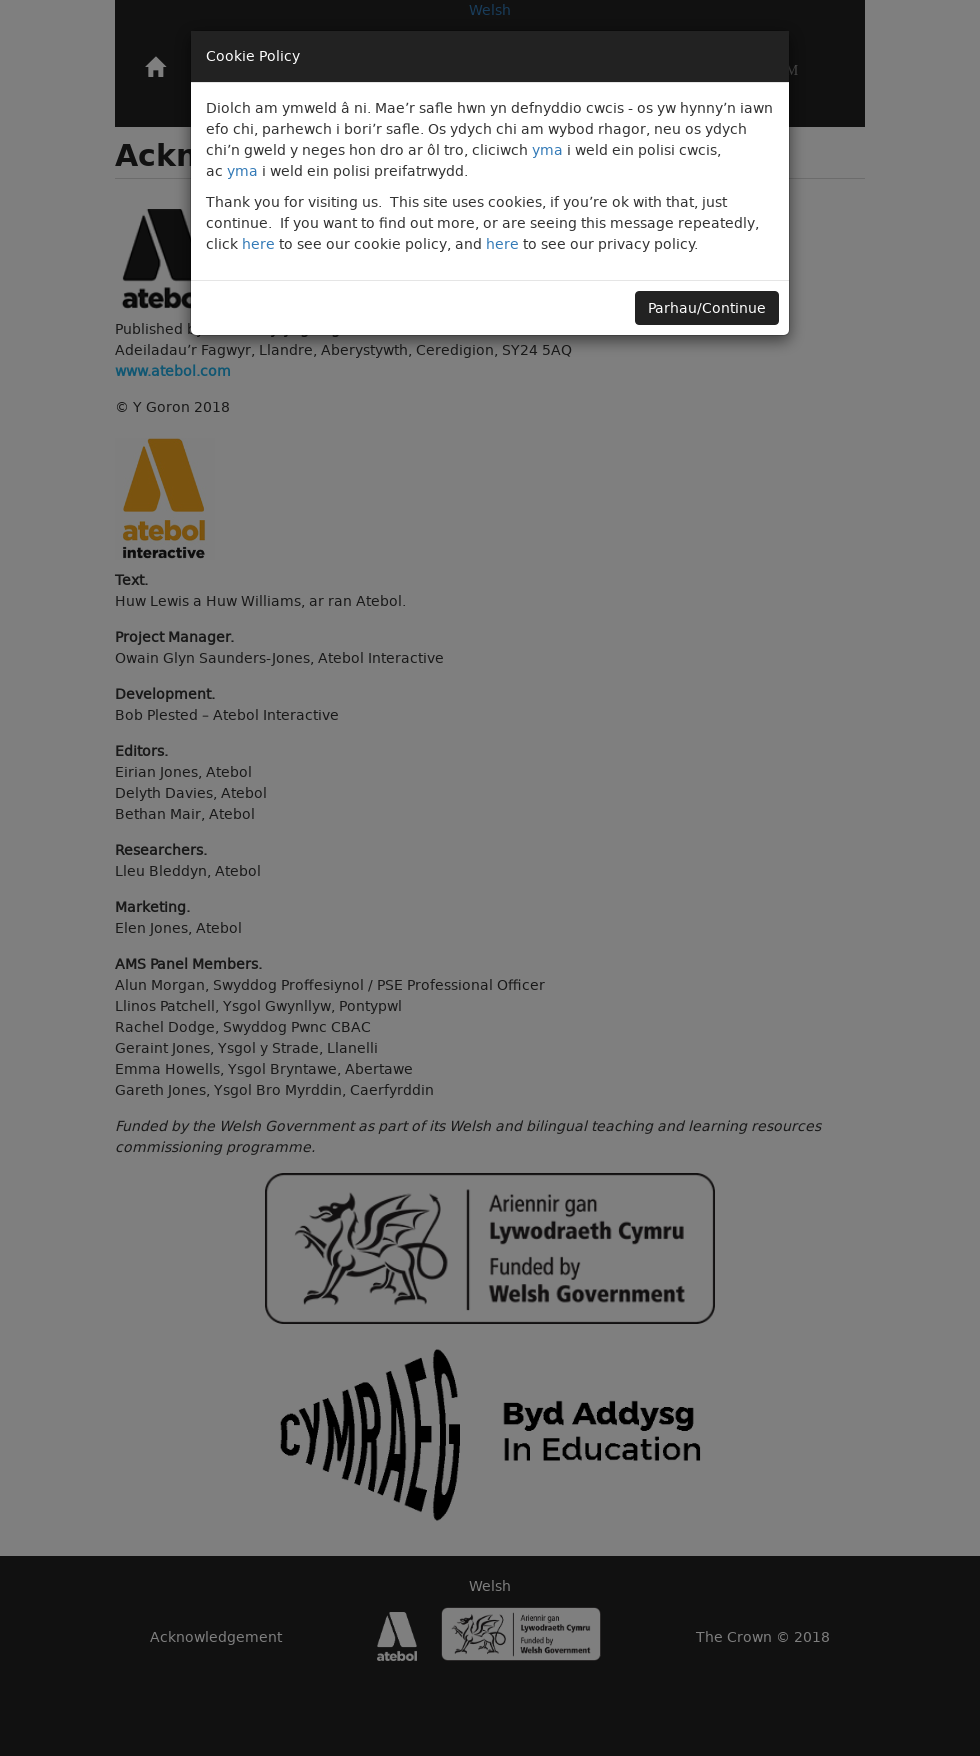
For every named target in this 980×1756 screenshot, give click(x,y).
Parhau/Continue (707, 308)
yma (547, 150)
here (258, 244)
